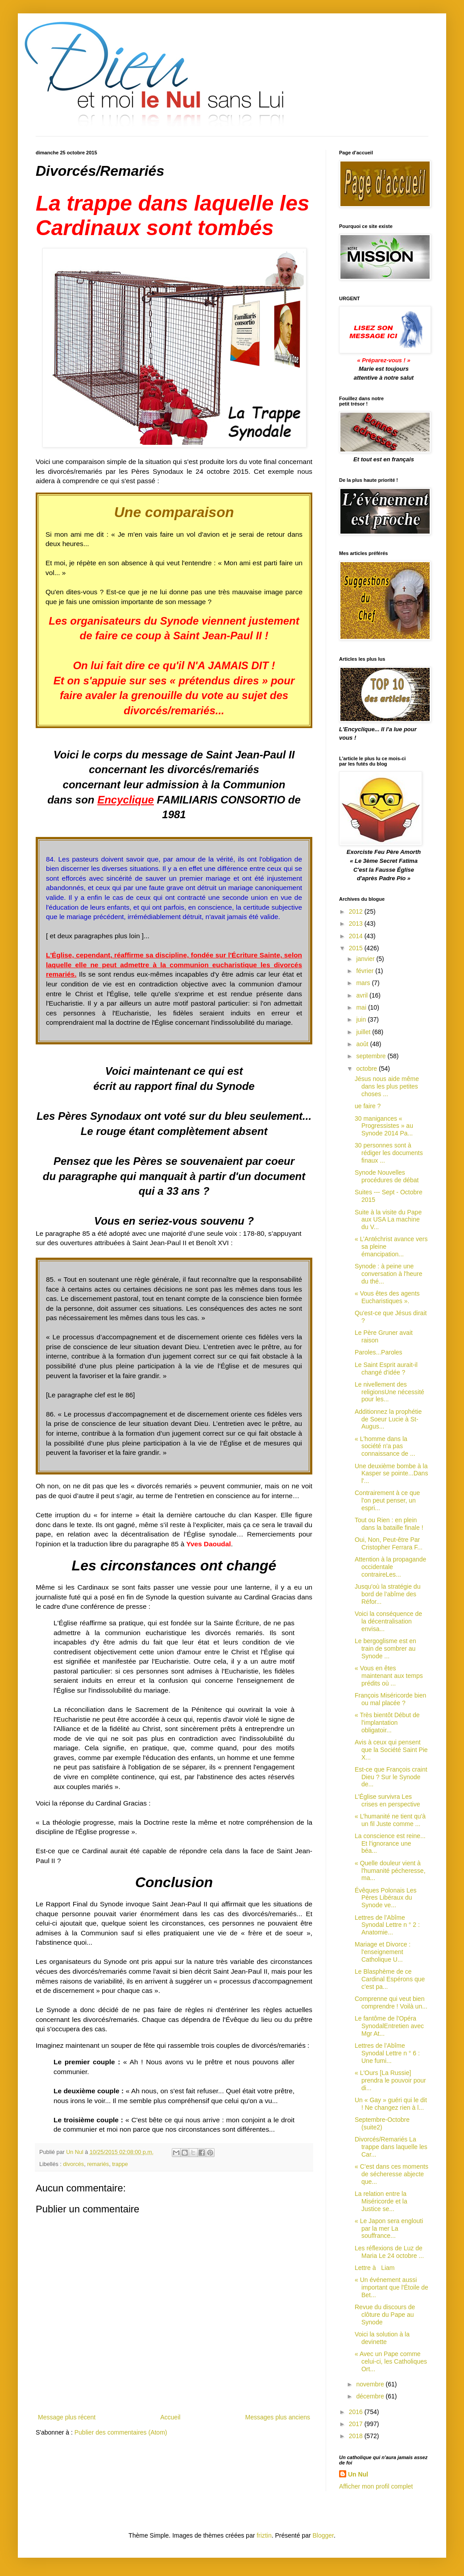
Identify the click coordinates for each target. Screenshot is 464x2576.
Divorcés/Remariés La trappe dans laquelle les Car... (391, 2147)
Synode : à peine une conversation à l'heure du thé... (389, 1274)
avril (362, 995)
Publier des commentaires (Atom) (121, 2432)
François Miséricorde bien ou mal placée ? (390, 1699)
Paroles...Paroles (378, 1352)
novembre (370, 2384)
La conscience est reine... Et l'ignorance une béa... (390, 1843)
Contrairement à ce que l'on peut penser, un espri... (387, 1500)
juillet (364, 1031)
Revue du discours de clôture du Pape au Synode (385, 2314)
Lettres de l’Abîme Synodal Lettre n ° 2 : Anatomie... (387, 1925)
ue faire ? (368, 1106)
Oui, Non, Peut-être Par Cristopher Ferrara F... (389, 1543)
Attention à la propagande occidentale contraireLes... (390, 1567)
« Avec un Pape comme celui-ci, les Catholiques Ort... (391, 2361)
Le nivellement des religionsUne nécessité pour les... (389, 1392)
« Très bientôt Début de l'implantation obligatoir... (387, 1722)
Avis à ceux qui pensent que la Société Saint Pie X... (391, 1750)
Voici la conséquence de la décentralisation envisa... (388, 1621)
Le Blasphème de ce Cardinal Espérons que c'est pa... (390, 1979)
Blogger (323, 2535)
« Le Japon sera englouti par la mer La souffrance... (389, 2228)
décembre (370, 2396)
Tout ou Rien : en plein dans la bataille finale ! (389, 1523)
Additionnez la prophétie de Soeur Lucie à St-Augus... (388, 1419)
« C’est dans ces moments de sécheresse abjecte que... (391, 2174)
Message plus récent (66, 2417)
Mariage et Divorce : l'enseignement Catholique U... (382, 1952)
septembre (371, 1056)
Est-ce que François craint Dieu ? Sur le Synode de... (391, 1777)
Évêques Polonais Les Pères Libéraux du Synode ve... (386, 1898)
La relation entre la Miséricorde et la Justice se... (381, 2201)
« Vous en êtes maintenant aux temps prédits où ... (389, 1676)
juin (362, 1019)
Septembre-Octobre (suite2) (382, 2123)
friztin (264, 2535)
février (365, 970)
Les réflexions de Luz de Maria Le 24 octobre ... (389, 2252)
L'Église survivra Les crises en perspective (387, 1800)
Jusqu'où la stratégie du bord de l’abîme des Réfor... (387, 1594)
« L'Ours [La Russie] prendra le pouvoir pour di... (390, 2080)
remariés (98, 2164)
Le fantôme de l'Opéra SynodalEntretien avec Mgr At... (389, 2026)
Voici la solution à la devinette (382, 2338)
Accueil (170, 2417)
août (363, 1044)
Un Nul (358, 2474)
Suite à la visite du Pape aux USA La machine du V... (388, 1220)
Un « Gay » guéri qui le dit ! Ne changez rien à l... (391, 2103)
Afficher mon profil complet (376, 2486)
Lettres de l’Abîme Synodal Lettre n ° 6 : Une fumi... (387, 2053)
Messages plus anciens (277, 2417)
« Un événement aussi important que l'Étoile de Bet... (391, 2287)
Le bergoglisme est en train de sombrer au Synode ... (385, 1648)
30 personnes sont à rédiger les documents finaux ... (389, 1153)
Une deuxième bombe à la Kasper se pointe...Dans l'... (391, 1473)
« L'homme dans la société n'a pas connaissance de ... (385, 1446)
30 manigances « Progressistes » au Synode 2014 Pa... (384, 1126)
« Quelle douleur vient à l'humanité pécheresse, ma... (390, 1871)
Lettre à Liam (375, 2267)
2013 (357, 923)
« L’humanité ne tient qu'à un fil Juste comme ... (390, 1820)
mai (362, 1007)
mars (364, 982)
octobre (367, 1068)
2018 (357, 2435)
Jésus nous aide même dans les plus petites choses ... (387, 1086)
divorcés (73, 2164)
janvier (366, 958)
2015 (357, 948)
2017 (357, 2423)
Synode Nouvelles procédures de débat (386, 1176)
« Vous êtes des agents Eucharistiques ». (387, 1297)
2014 (357, 936)
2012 (357, 911)
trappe (120, 2164)
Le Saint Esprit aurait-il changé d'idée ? (386, 1368)
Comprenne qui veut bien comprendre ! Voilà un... (391, 2002)
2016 (357, 2411)
